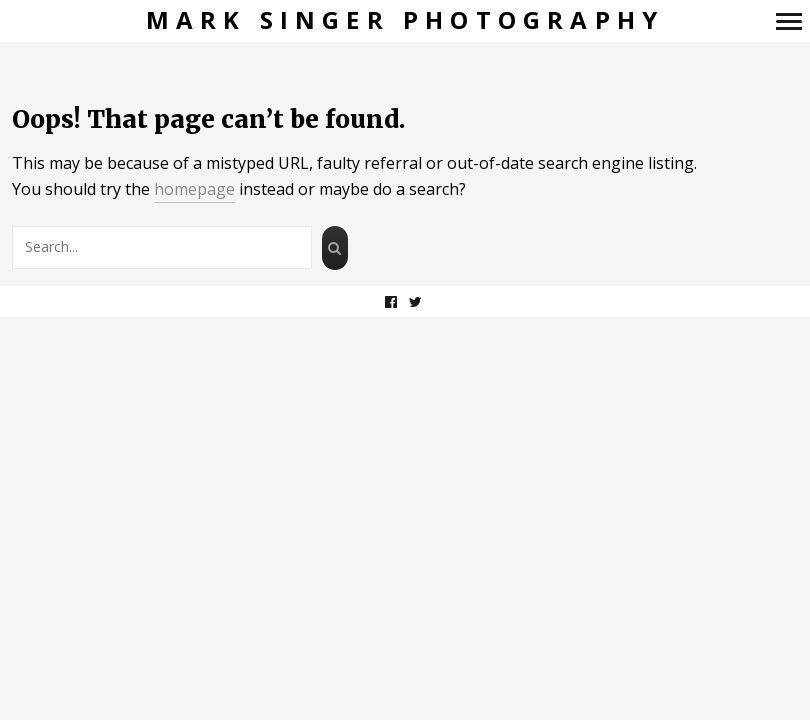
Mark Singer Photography (405, 20)
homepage (194, 189)
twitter (426, 301)
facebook (401, 301)
